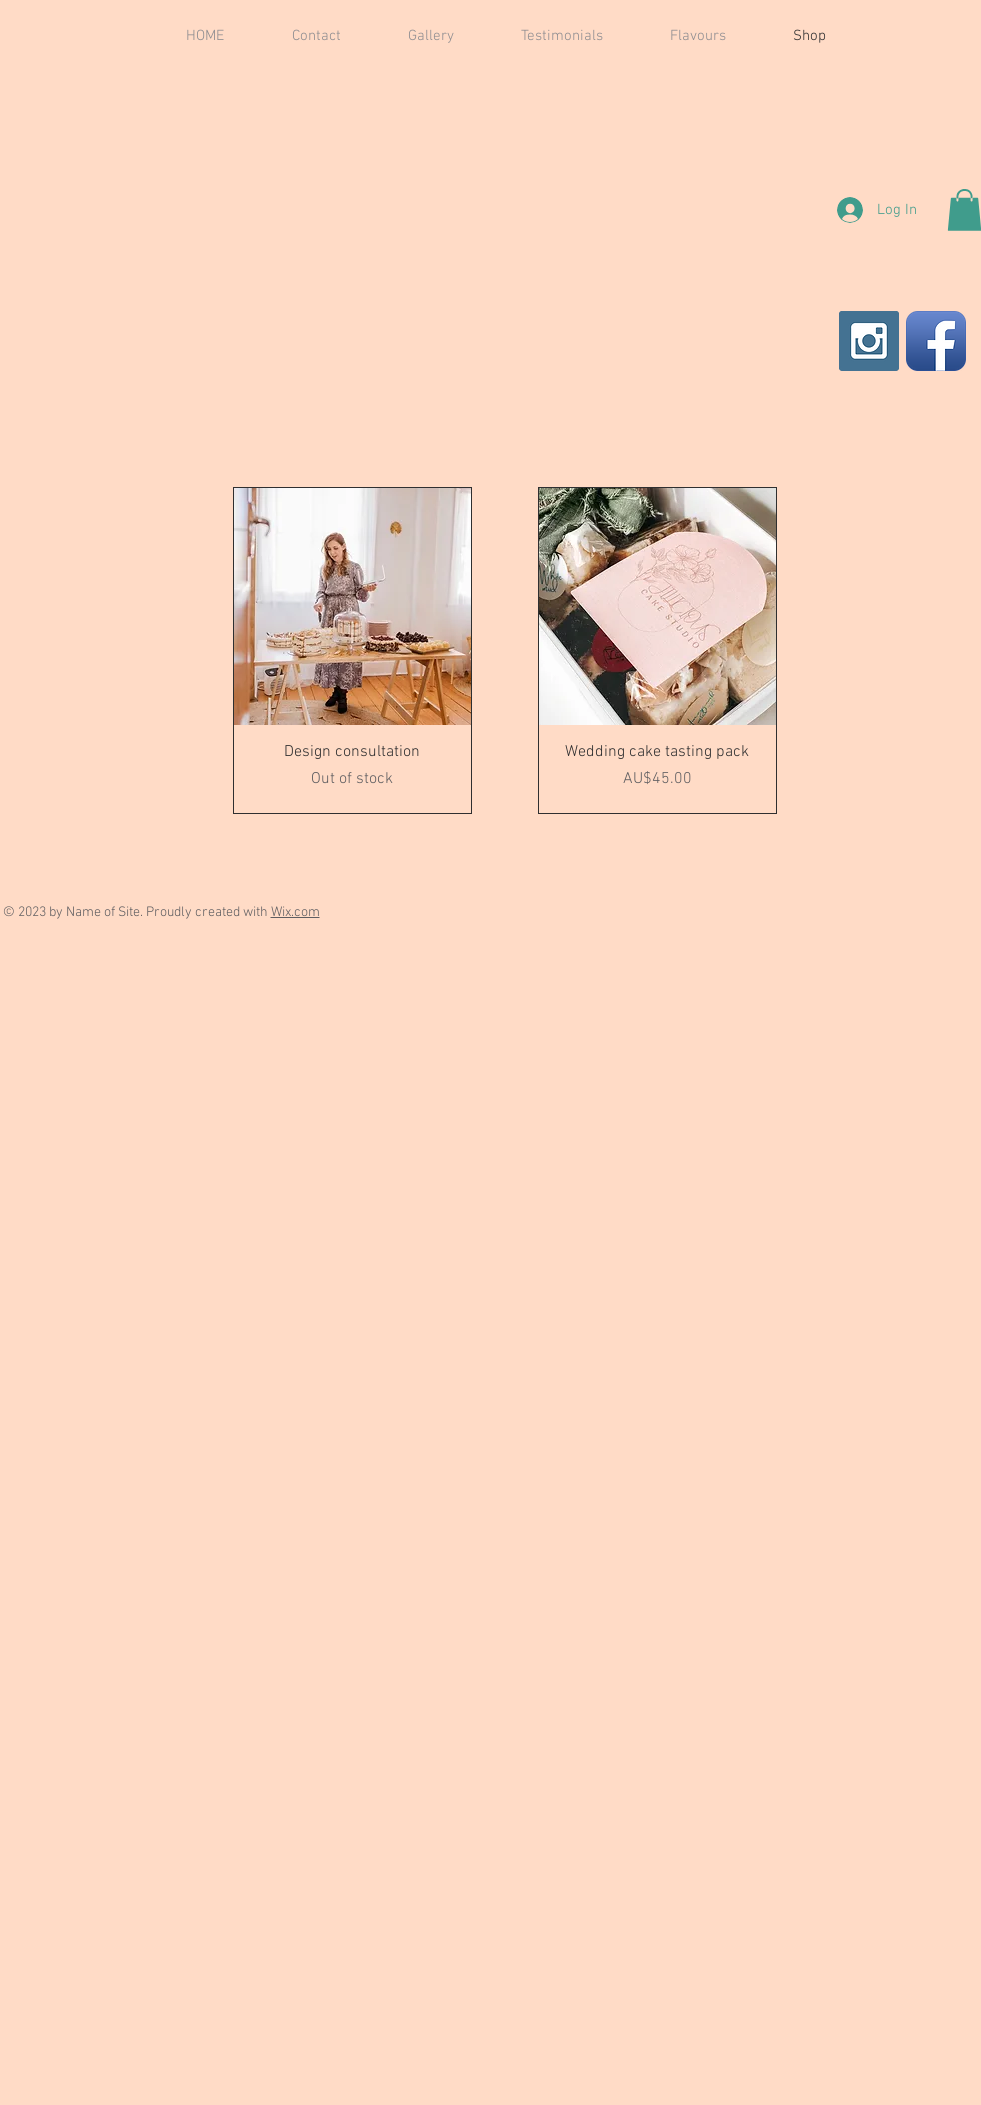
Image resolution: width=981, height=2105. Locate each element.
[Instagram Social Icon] (869, 341)
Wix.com (295, 912)
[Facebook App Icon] (936, 341)
